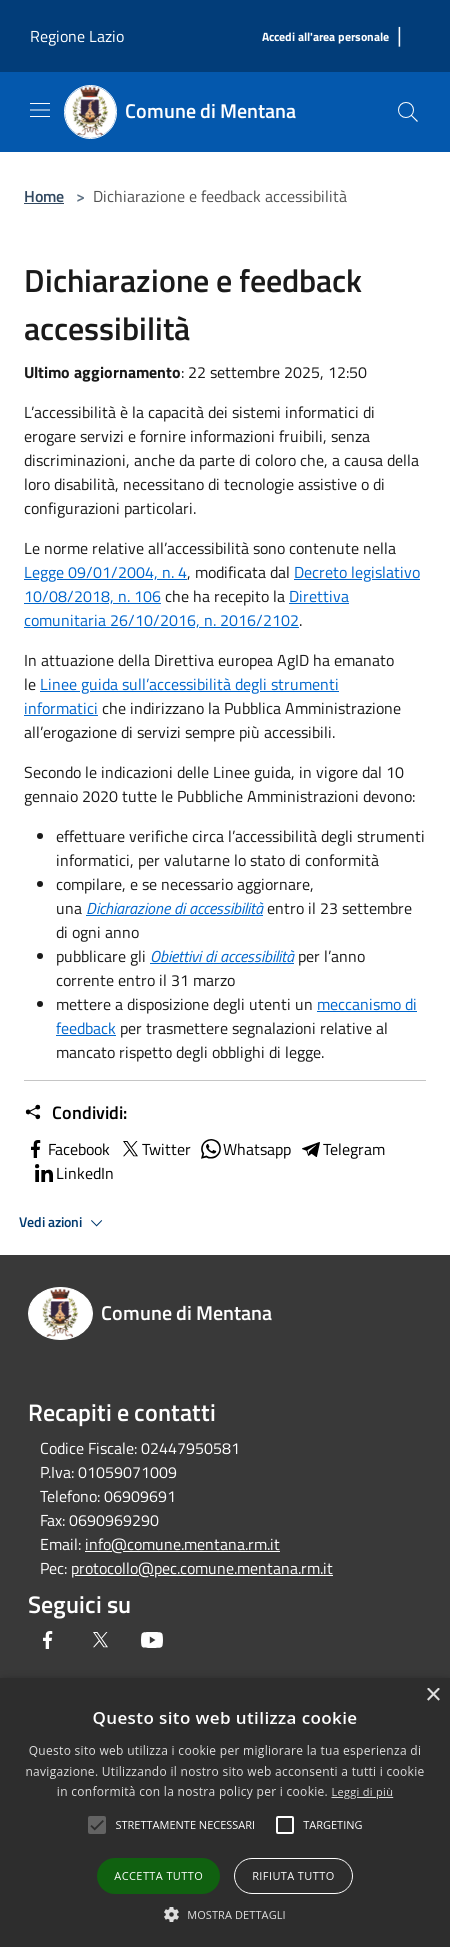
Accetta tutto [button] (158, 1875)
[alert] (225, 1812)
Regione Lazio (77, 36)
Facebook (67, 1149)
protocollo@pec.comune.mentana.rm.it (202, 1568)
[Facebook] (48, 1640)
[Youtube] (152, 1640)
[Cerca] (408, 112)
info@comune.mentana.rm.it (182, 1544)
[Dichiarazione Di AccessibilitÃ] (174, 908)
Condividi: (75, 1113)
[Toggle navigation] (40, 110)
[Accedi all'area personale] (325, 37)
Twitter (154, 1149)
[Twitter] (100, 1640)
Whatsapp (245, 1149)
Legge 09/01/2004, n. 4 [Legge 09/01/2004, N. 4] (105, 572)
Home (44, 196)
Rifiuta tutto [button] (293, 1875)
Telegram (342, 1149)
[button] (225, 1914)
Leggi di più (362, 1791)
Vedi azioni (64, 1223)
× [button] (432, 1695)
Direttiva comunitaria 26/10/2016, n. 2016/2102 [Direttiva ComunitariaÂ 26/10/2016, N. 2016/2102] (186, 608)
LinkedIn (73, 1173)
